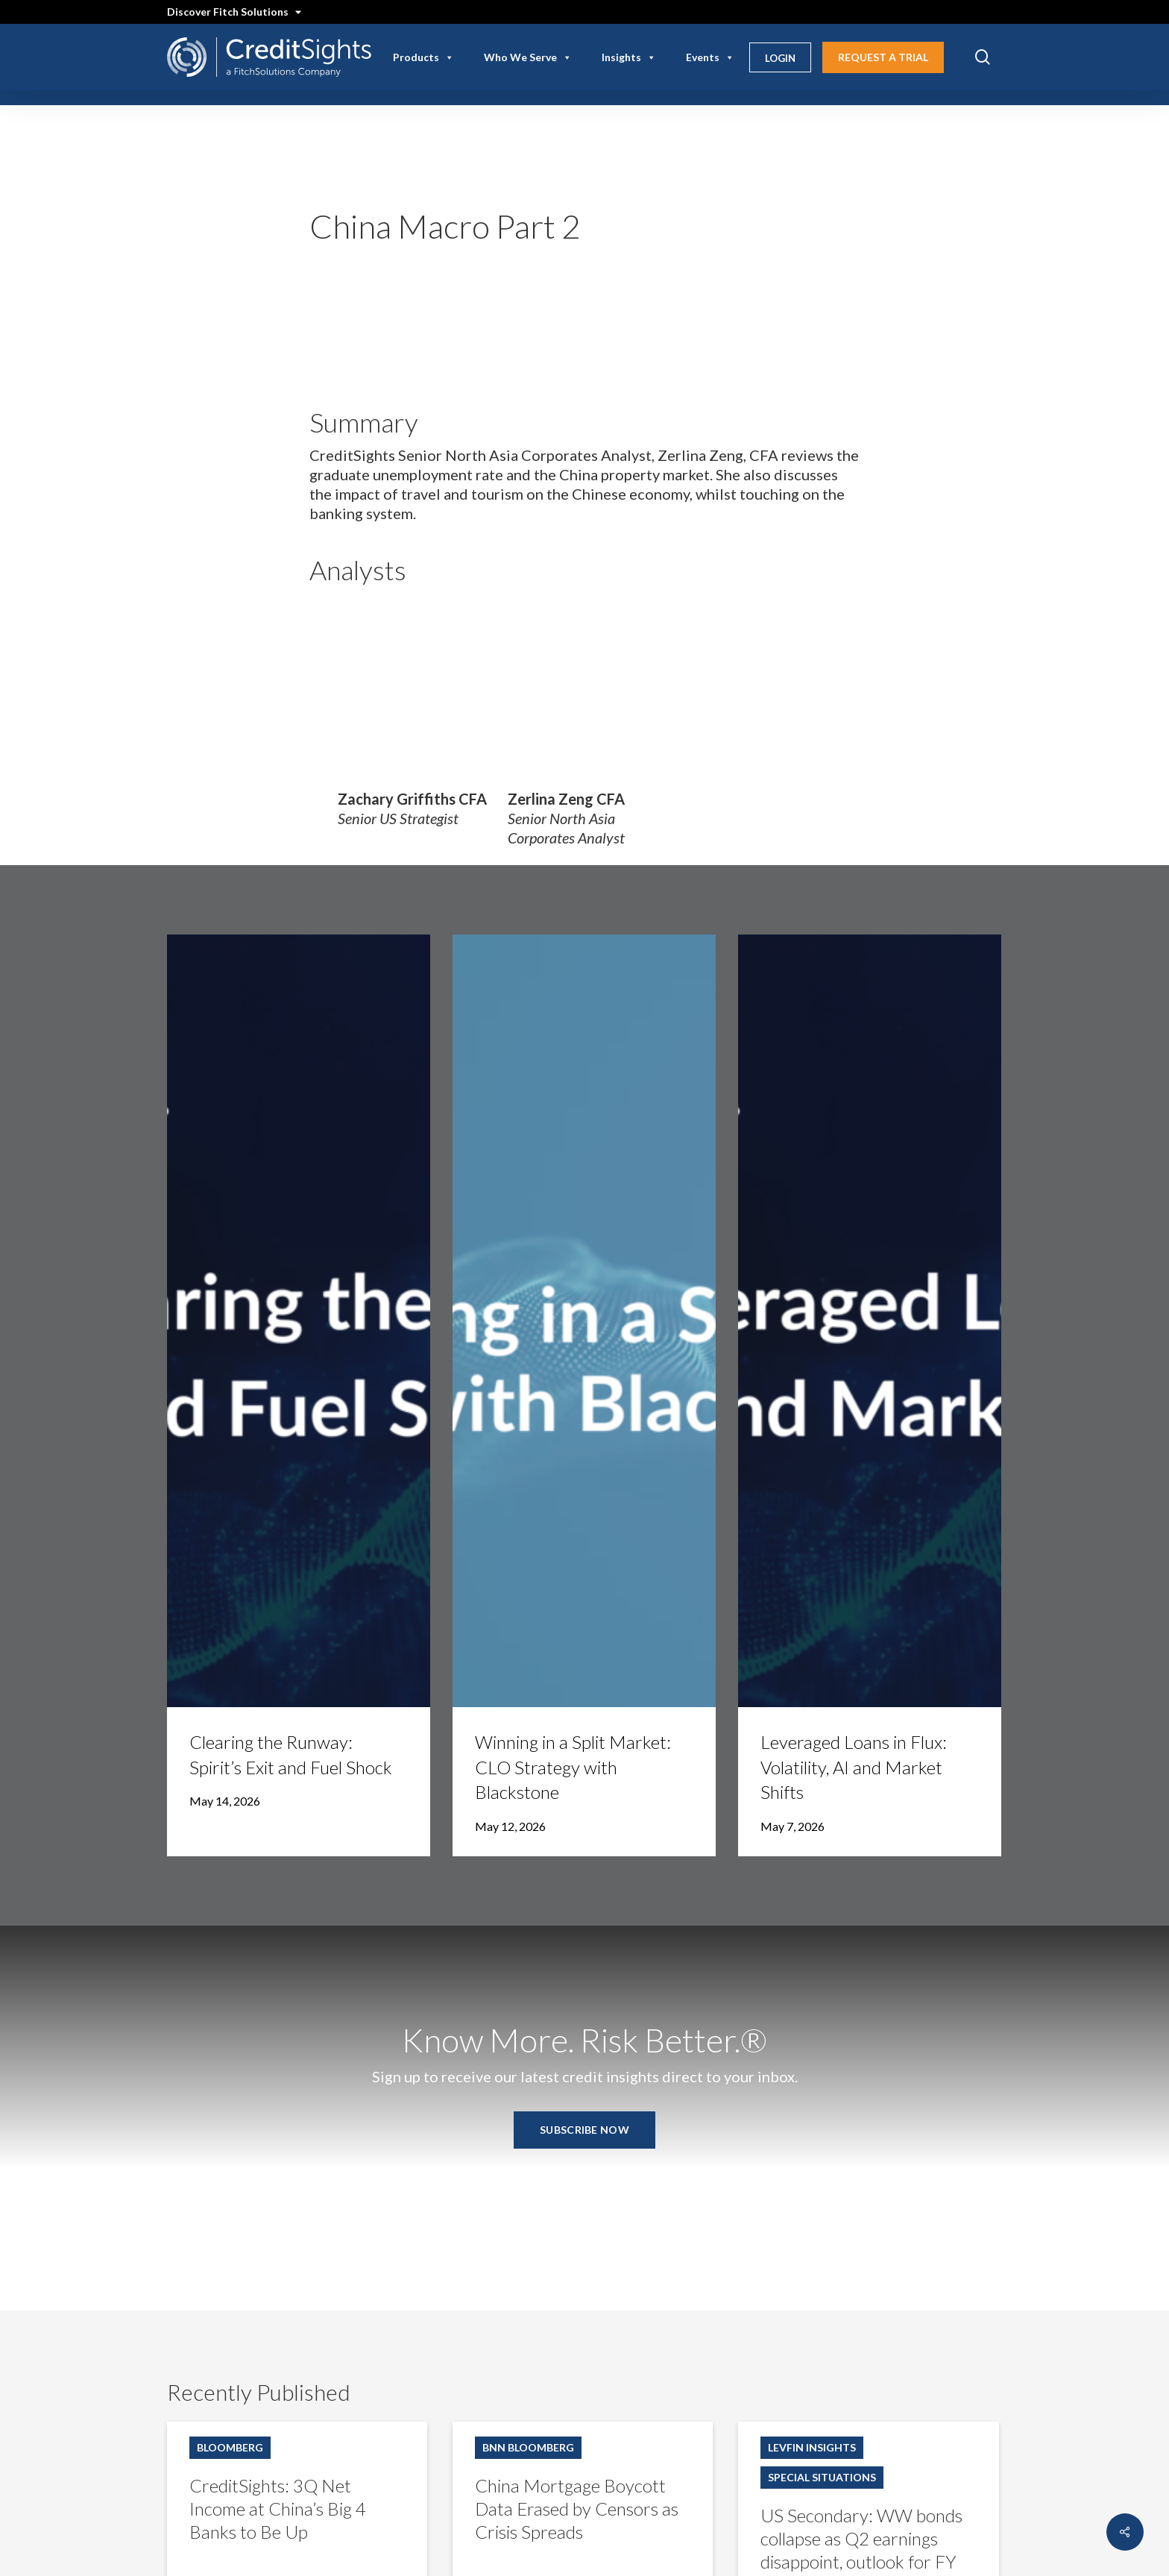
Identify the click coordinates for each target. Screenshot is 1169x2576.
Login (780, 58)
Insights (629, 57)
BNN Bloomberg (528, 2447)
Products (423, 57)
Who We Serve (528, 57)
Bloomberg (230, 2447)
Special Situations (822, 2477)
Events (710, 57)
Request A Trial (883, 57)
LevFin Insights (812, 2447)
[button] (584, 2130)
